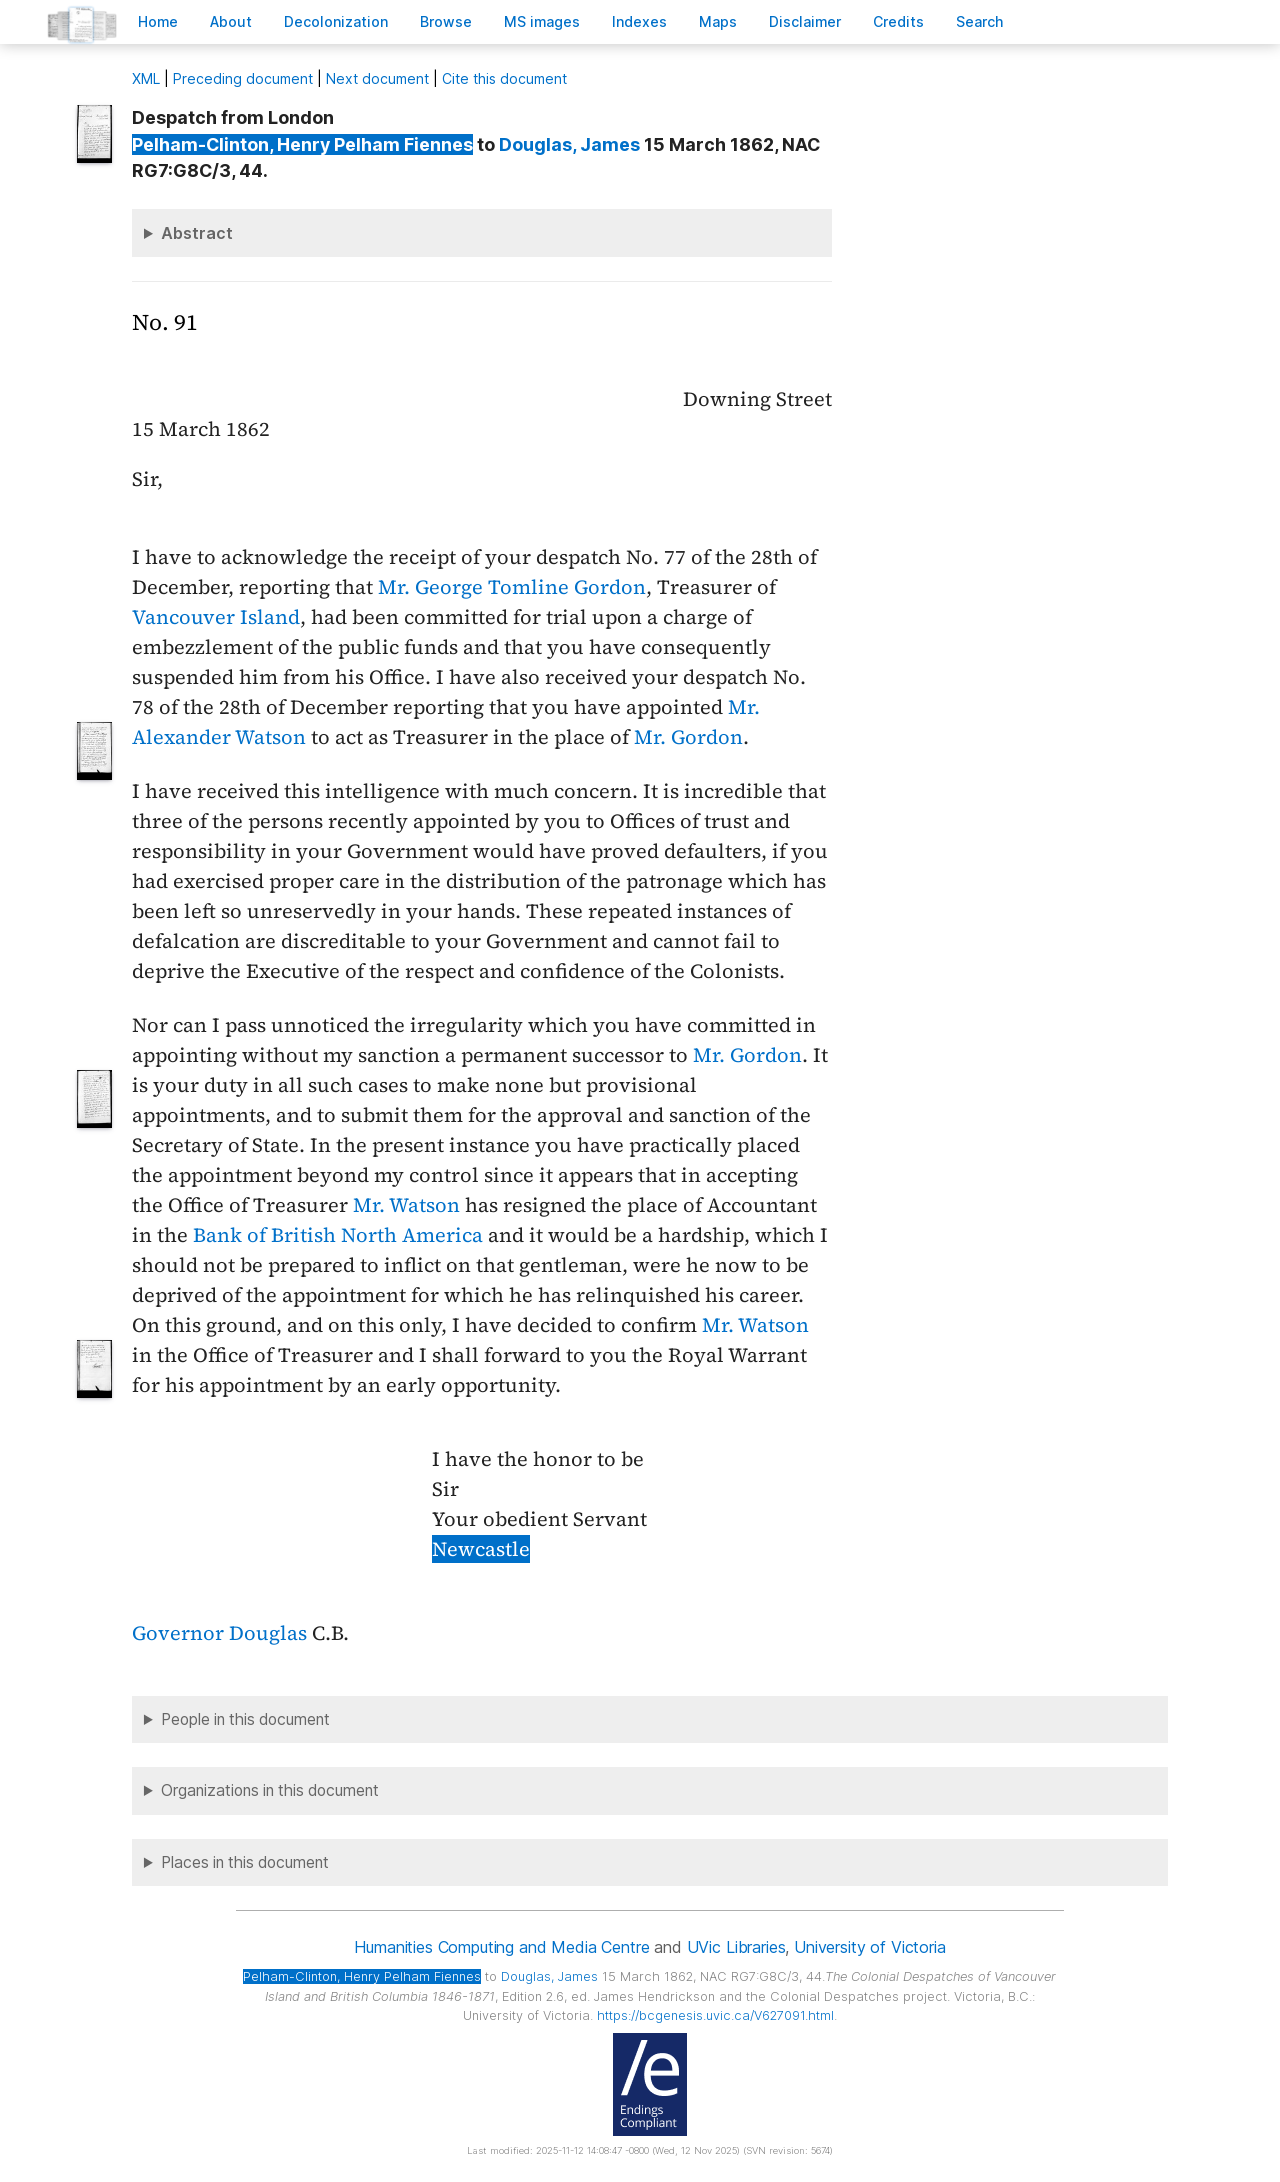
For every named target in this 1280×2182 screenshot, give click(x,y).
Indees (639, 21)
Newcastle (481, 1549)
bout (231, 21)
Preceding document (243, 78)
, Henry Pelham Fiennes (302, 144)
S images (542, 21)
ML (146, 78)
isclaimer (805, 21)
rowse (446, 21)
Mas (718, 21)
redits (898, 21)
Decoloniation (336, 21)
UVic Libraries (736, 1947)
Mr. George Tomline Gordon (512, 587)
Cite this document (504, 78)
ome (158, 21)
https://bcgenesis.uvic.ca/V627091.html (715, 2015)
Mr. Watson (406, 1205)
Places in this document (245, 1862)
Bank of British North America (338, 1235)
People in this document (245, 1719)
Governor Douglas (219, 1633)
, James (569, 144)
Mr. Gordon (688, 737)
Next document (377, 78)
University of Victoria (869, 1947)
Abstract (197, 233)
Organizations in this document (270, 1790)
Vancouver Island (216, 617)
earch (980, 21)
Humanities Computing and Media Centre (501, 1947)
